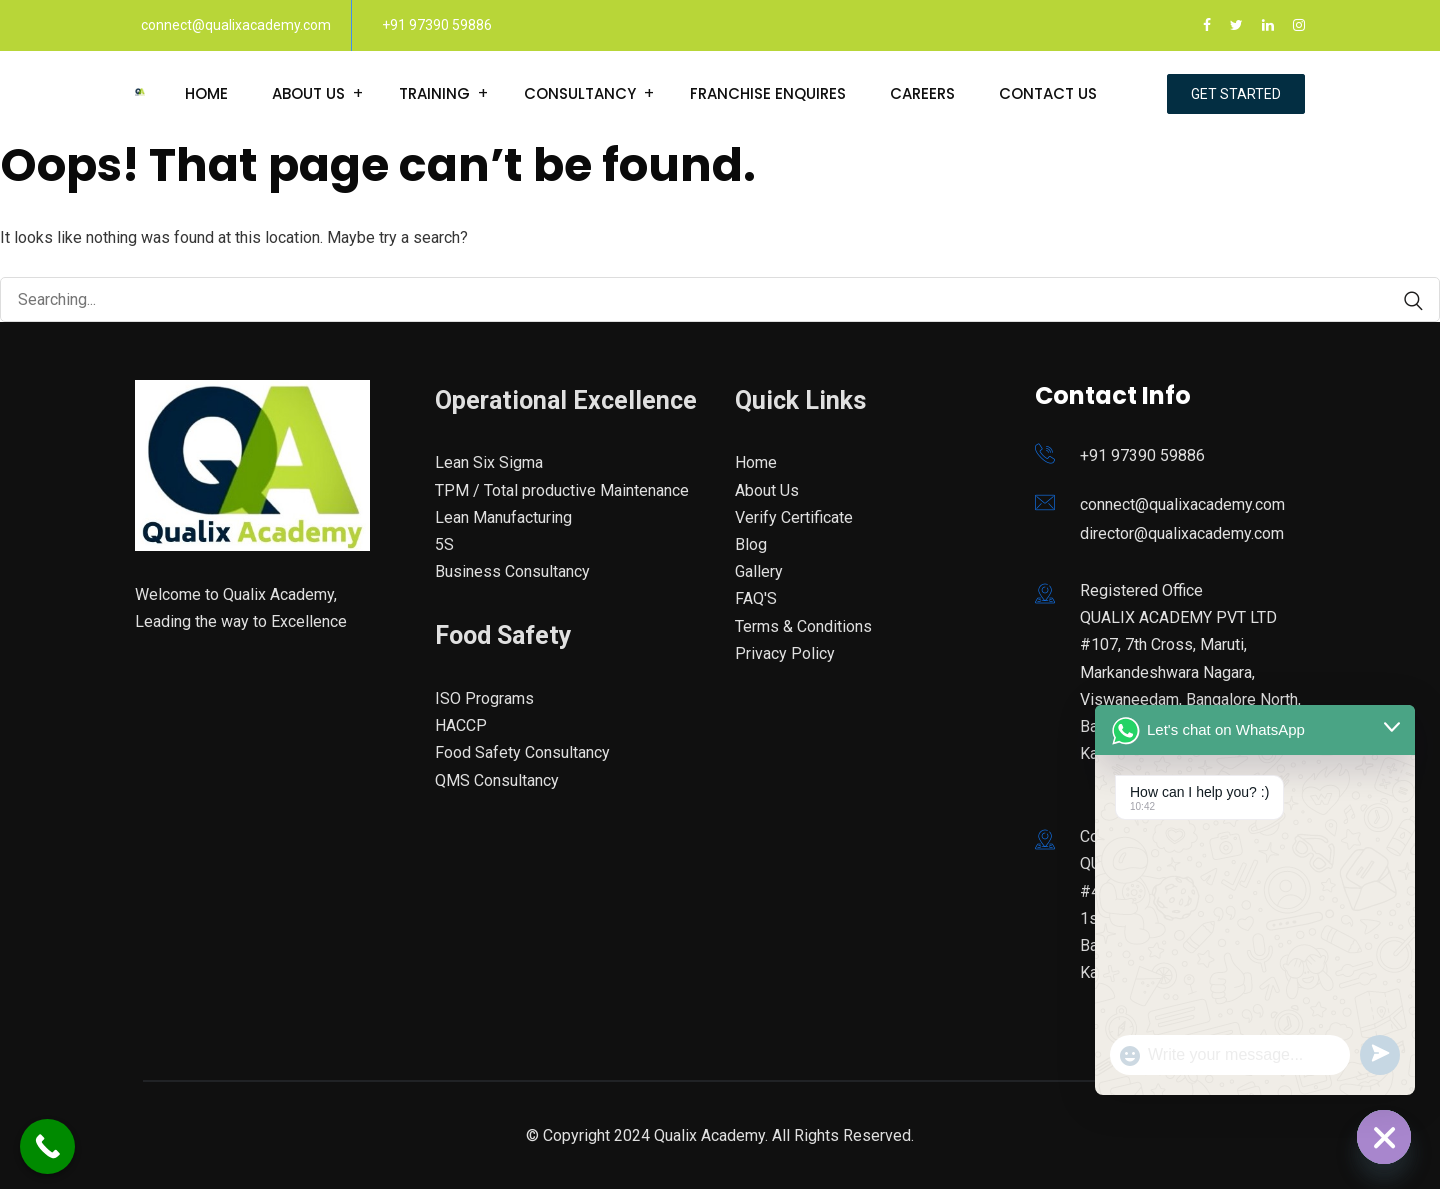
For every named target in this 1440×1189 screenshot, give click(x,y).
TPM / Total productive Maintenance (562, 490)
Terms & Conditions (803, 626)
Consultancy (580, 93)
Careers (922, 93)
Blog (751, 544)
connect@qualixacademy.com (236, 25)
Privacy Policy (785, 653)
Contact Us (1048, 93)
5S (444, 544)
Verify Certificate (794, 517)
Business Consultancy (512, 571)
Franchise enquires (768, 93)
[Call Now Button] (47, 1146)
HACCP (461, 725)
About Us (308, 93)
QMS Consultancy (497, 780)
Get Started (1236, 94)
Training (434, 93)
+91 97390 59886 (437, 25)
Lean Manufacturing (503, 517)
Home (206, 93)
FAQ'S (756, 598)
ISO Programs (484, 698)
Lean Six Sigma (489, 462)
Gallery (759, 571)
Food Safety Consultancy (522, 752)
